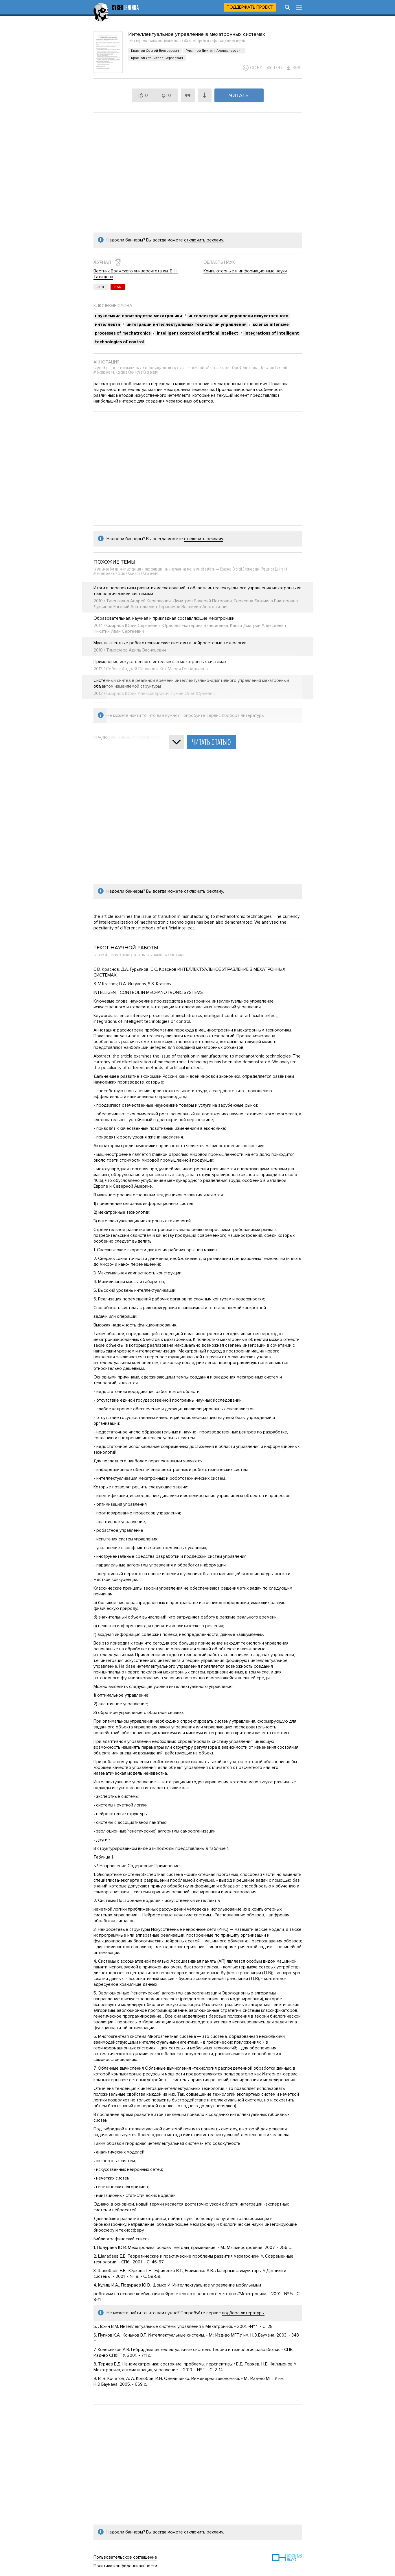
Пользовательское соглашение (125, 2557)
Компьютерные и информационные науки (245, 271)
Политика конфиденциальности (125, 2565)
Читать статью (211, 742)
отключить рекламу (203, 240)
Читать (239, 95)
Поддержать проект (250, 7)
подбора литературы (243, 2312)
